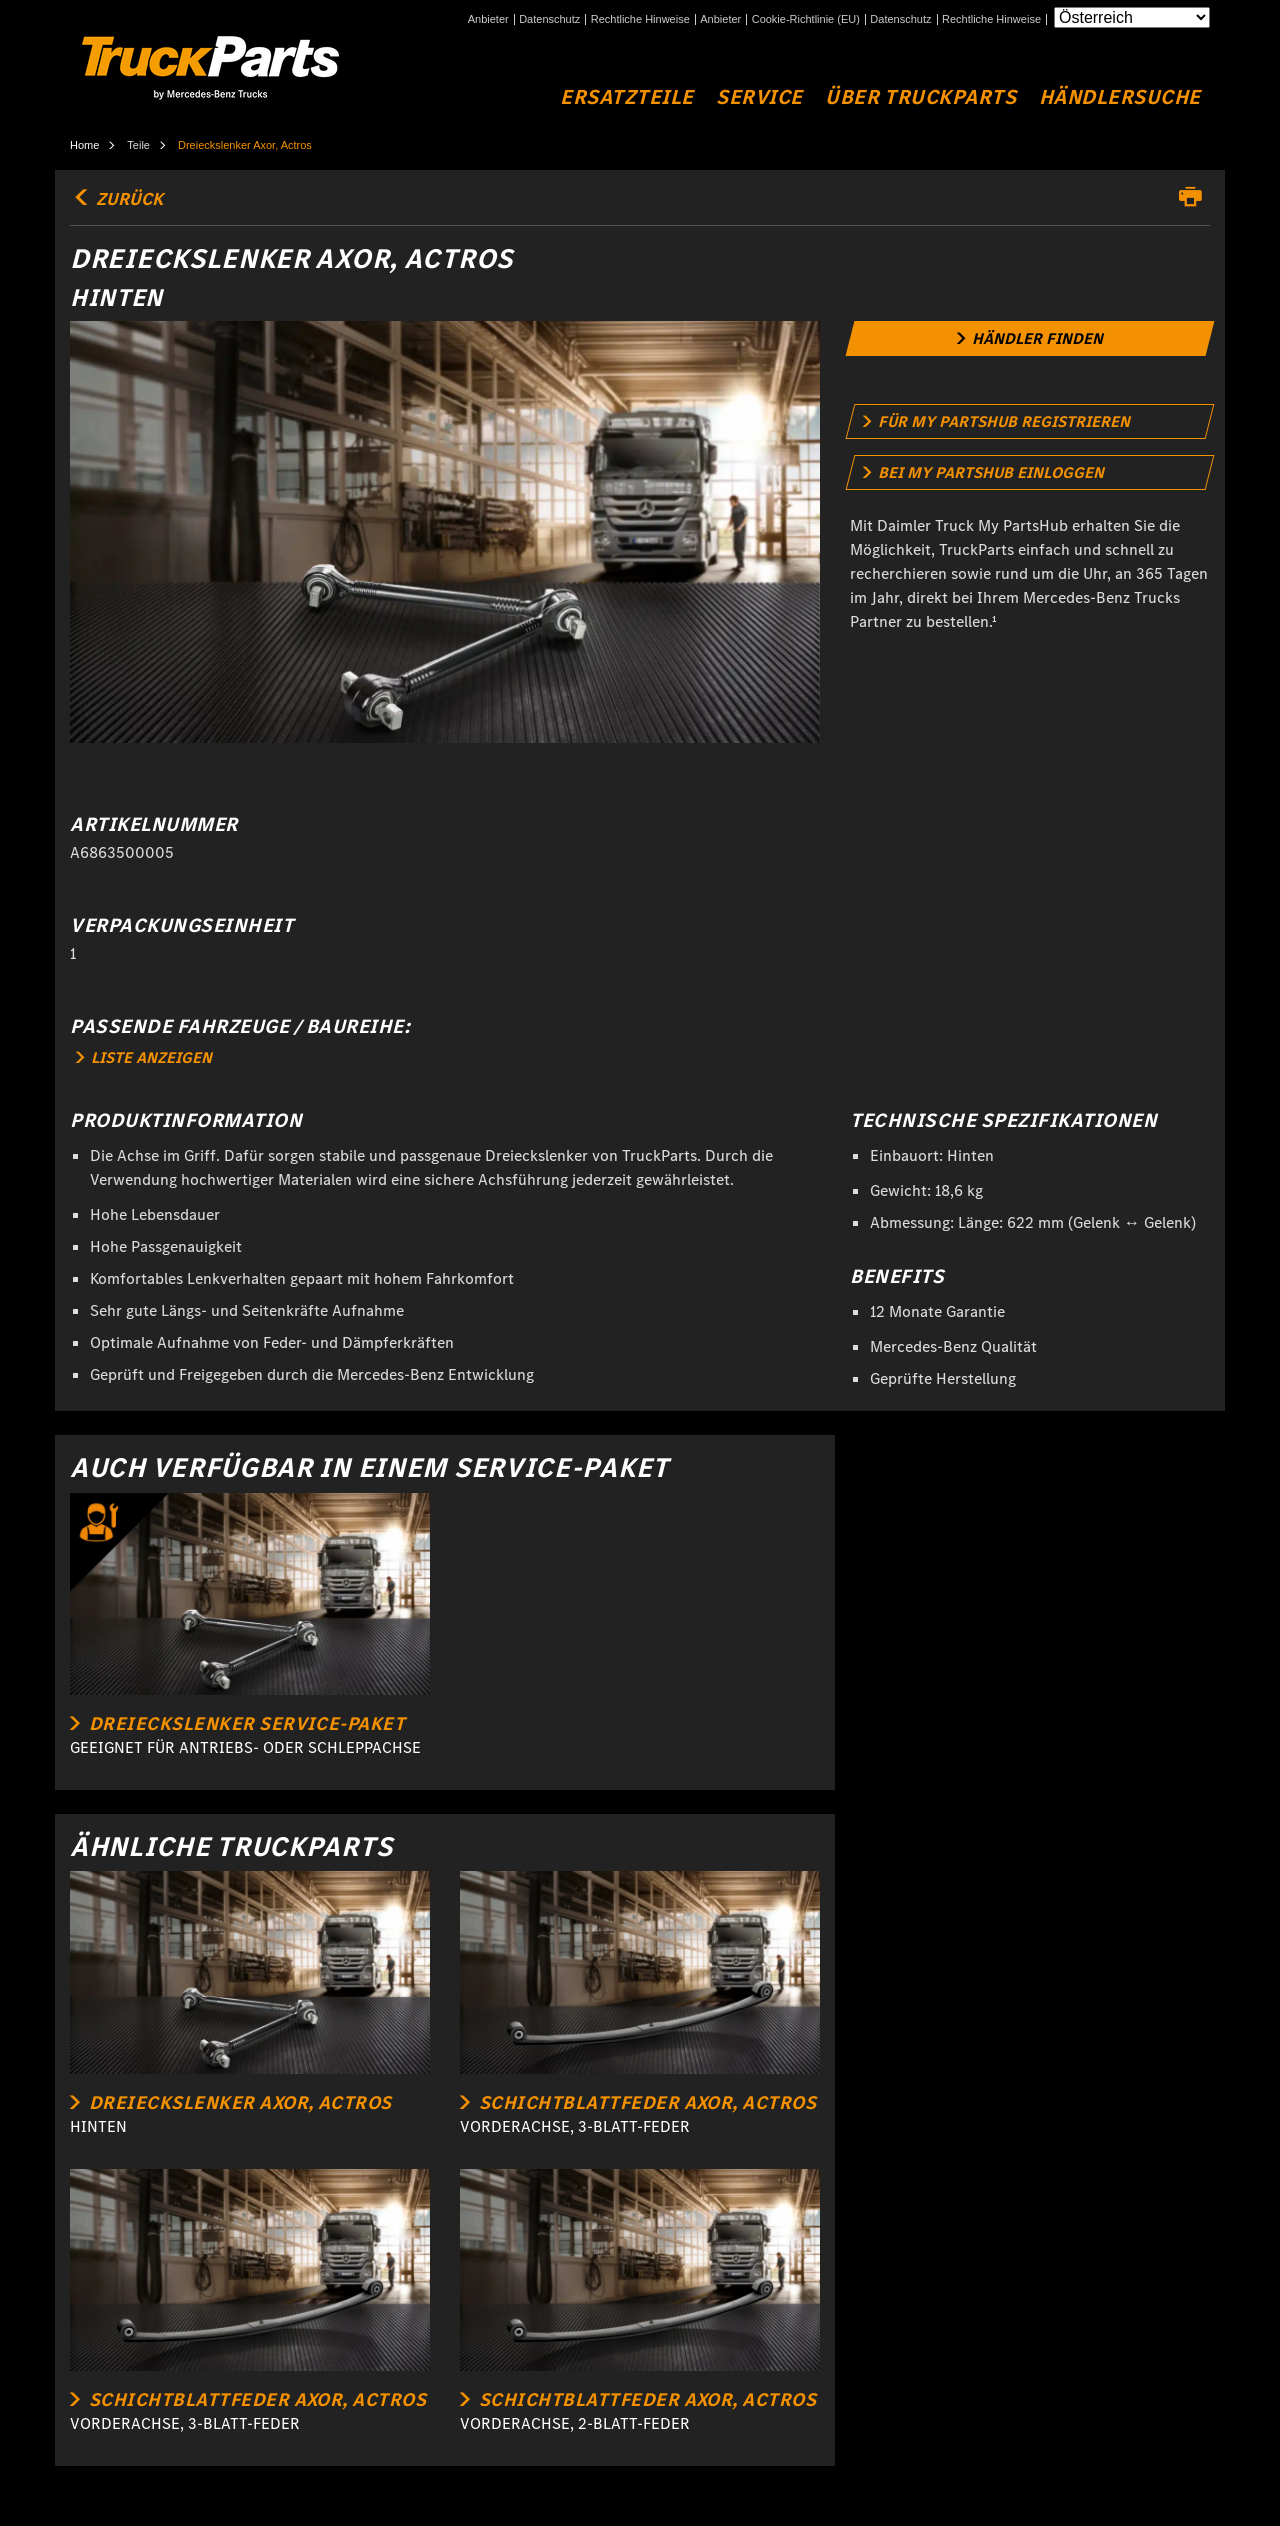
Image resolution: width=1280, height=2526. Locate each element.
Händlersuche (1120, 97)
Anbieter (488, 19)
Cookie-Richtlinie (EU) (806, 19)
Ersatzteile (627, 97)
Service (759, 97)
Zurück (116, 199)
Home (84, 145)
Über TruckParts (920, 97)
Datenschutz (549, 19)
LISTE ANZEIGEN (144, 1057)
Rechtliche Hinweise (640, 19)
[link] (1030, 338)
